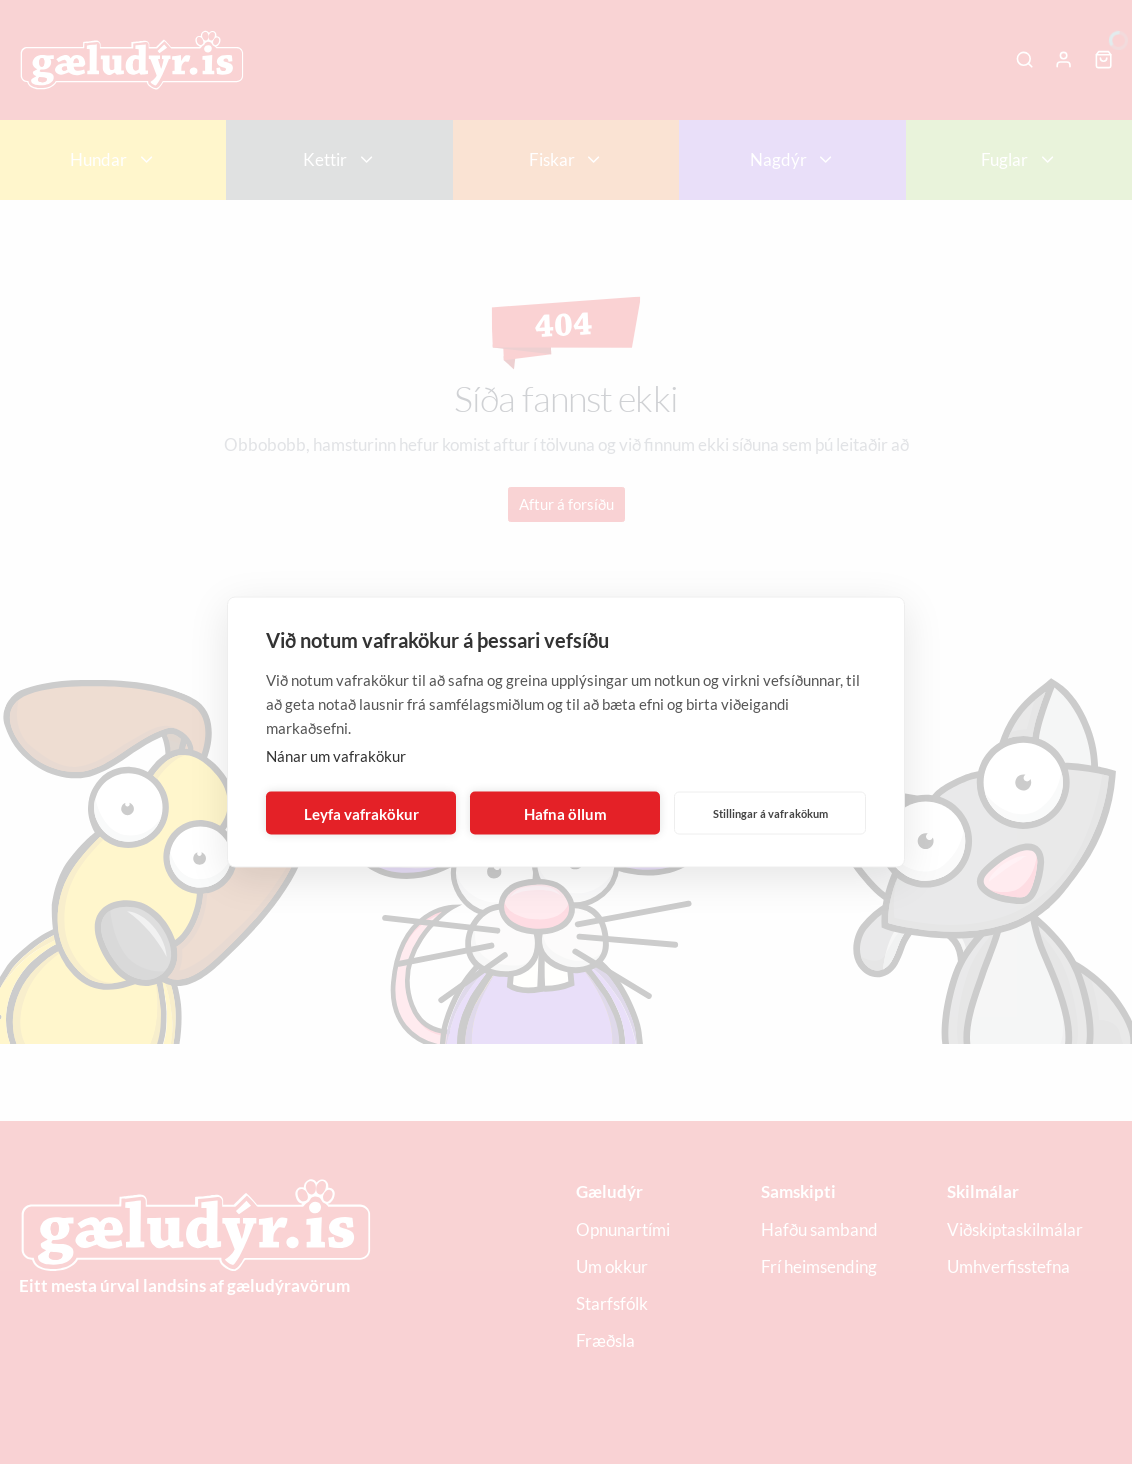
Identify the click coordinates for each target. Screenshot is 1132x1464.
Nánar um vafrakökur (336, 756)
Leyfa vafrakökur (361, 813)
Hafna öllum (565, 813)
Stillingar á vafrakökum (770, 812)
